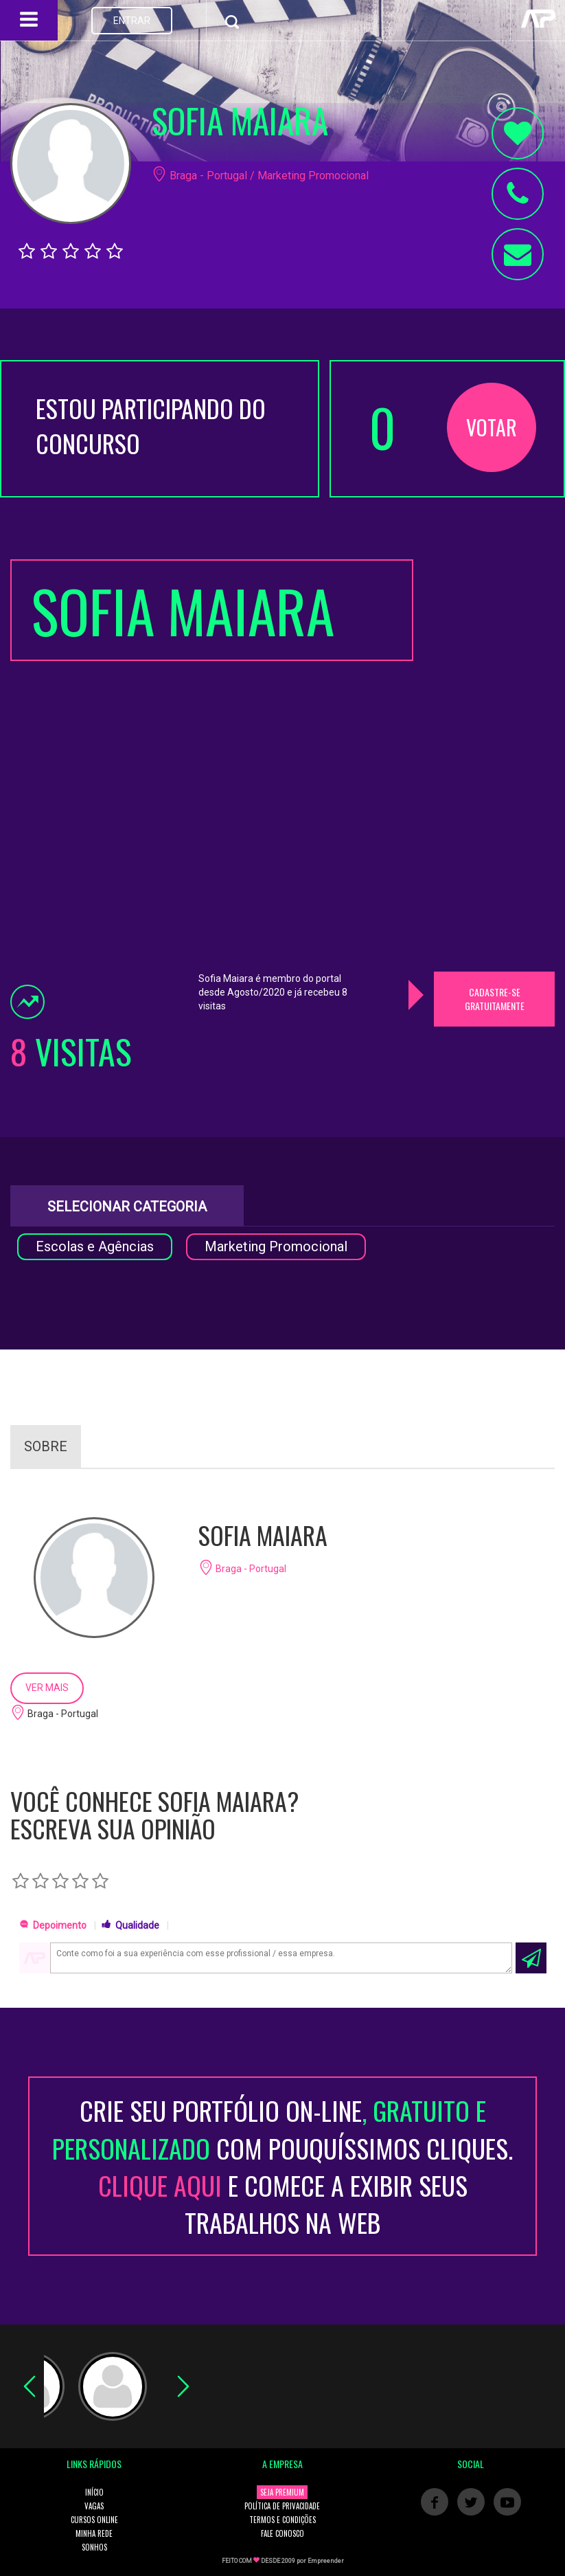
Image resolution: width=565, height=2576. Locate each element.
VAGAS (94, 2505)
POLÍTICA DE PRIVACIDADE (282, 2505)
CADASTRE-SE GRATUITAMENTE (494, 999)
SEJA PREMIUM (282, 2492)
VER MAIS (47, 1687)
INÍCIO (94, 2492)
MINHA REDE (94, 2533)
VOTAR (491, 427)
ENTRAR (131, 20)
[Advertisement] (494, 765)
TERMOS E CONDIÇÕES (282, 2519)
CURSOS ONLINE (94, 2519)
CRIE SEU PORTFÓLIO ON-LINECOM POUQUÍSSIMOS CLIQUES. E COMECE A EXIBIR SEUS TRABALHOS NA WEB (282, 2166)
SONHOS (94, 2547)
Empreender (326, 2560)
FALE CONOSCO (282, 2533)
